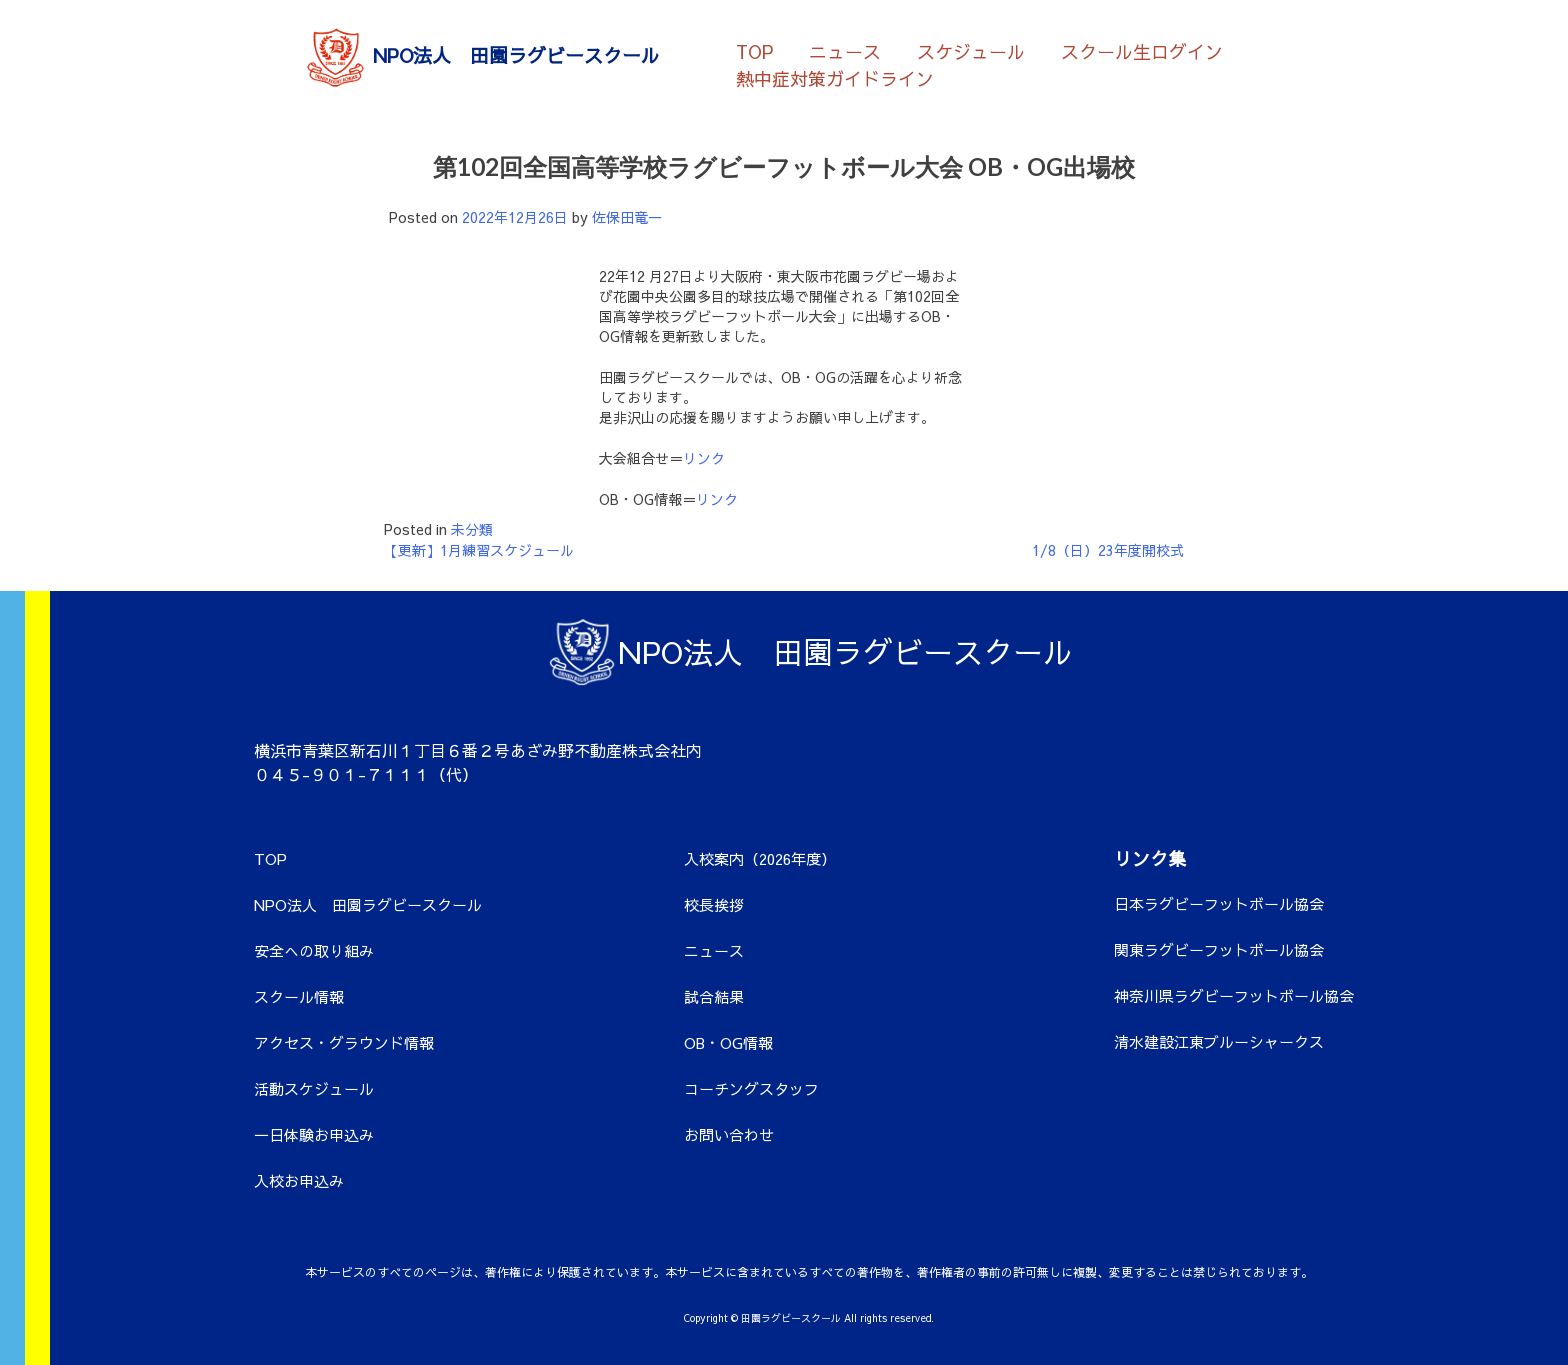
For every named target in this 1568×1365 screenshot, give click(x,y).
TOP (754, 50)
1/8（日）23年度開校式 (1108, 550)
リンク (704, 458)
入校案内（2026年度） (760, 858)
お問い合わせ (729, 1134)
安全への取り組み (314, 950)
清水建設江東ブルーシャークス (1219, 1041)
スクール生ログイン (1142, 50)
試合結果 (714, 996)
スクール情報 (299, 996)
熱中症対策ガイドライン (835, 77)
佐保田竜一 (627, 217)
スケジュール (971, 50)
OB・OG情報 (728, 1042)
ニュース (845, 50)
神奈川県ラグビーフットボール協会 (1234, 995)
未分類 (472, 529)
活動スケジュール (314, 1088)
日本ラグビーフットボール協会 (1219, 903)
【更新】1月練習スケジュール (479, 550)
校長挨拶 (714, 904)
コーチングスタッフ (751, 1088)
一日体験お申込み (314, 1134)
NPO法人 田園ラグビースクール (368, 904)
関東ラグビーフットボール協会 (1219, 949)
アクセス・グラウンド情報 (344, 1042)
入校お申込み (299, 1180)
